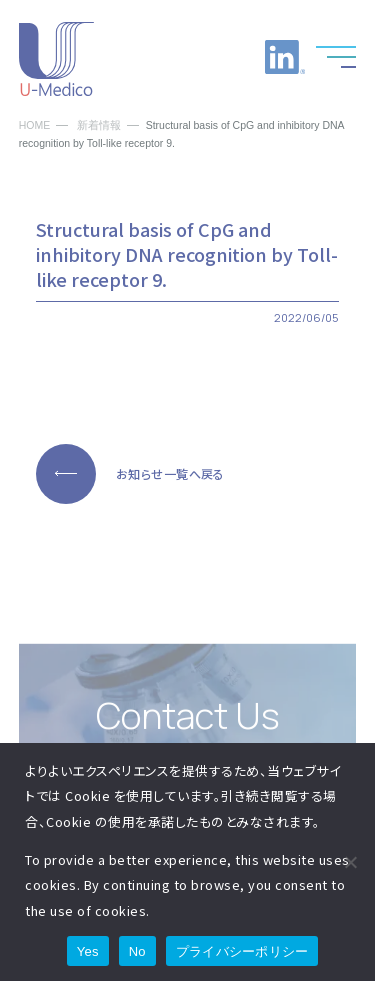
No (137, 951)
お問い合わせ (235, 57)
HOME (35, 125)
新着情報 (99, 125)
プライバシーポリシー (242, 951)
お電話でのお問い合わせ (185, 57)
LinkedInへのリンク (285, 57)
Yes (88, 951)
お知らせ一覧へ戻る (170, 473)
